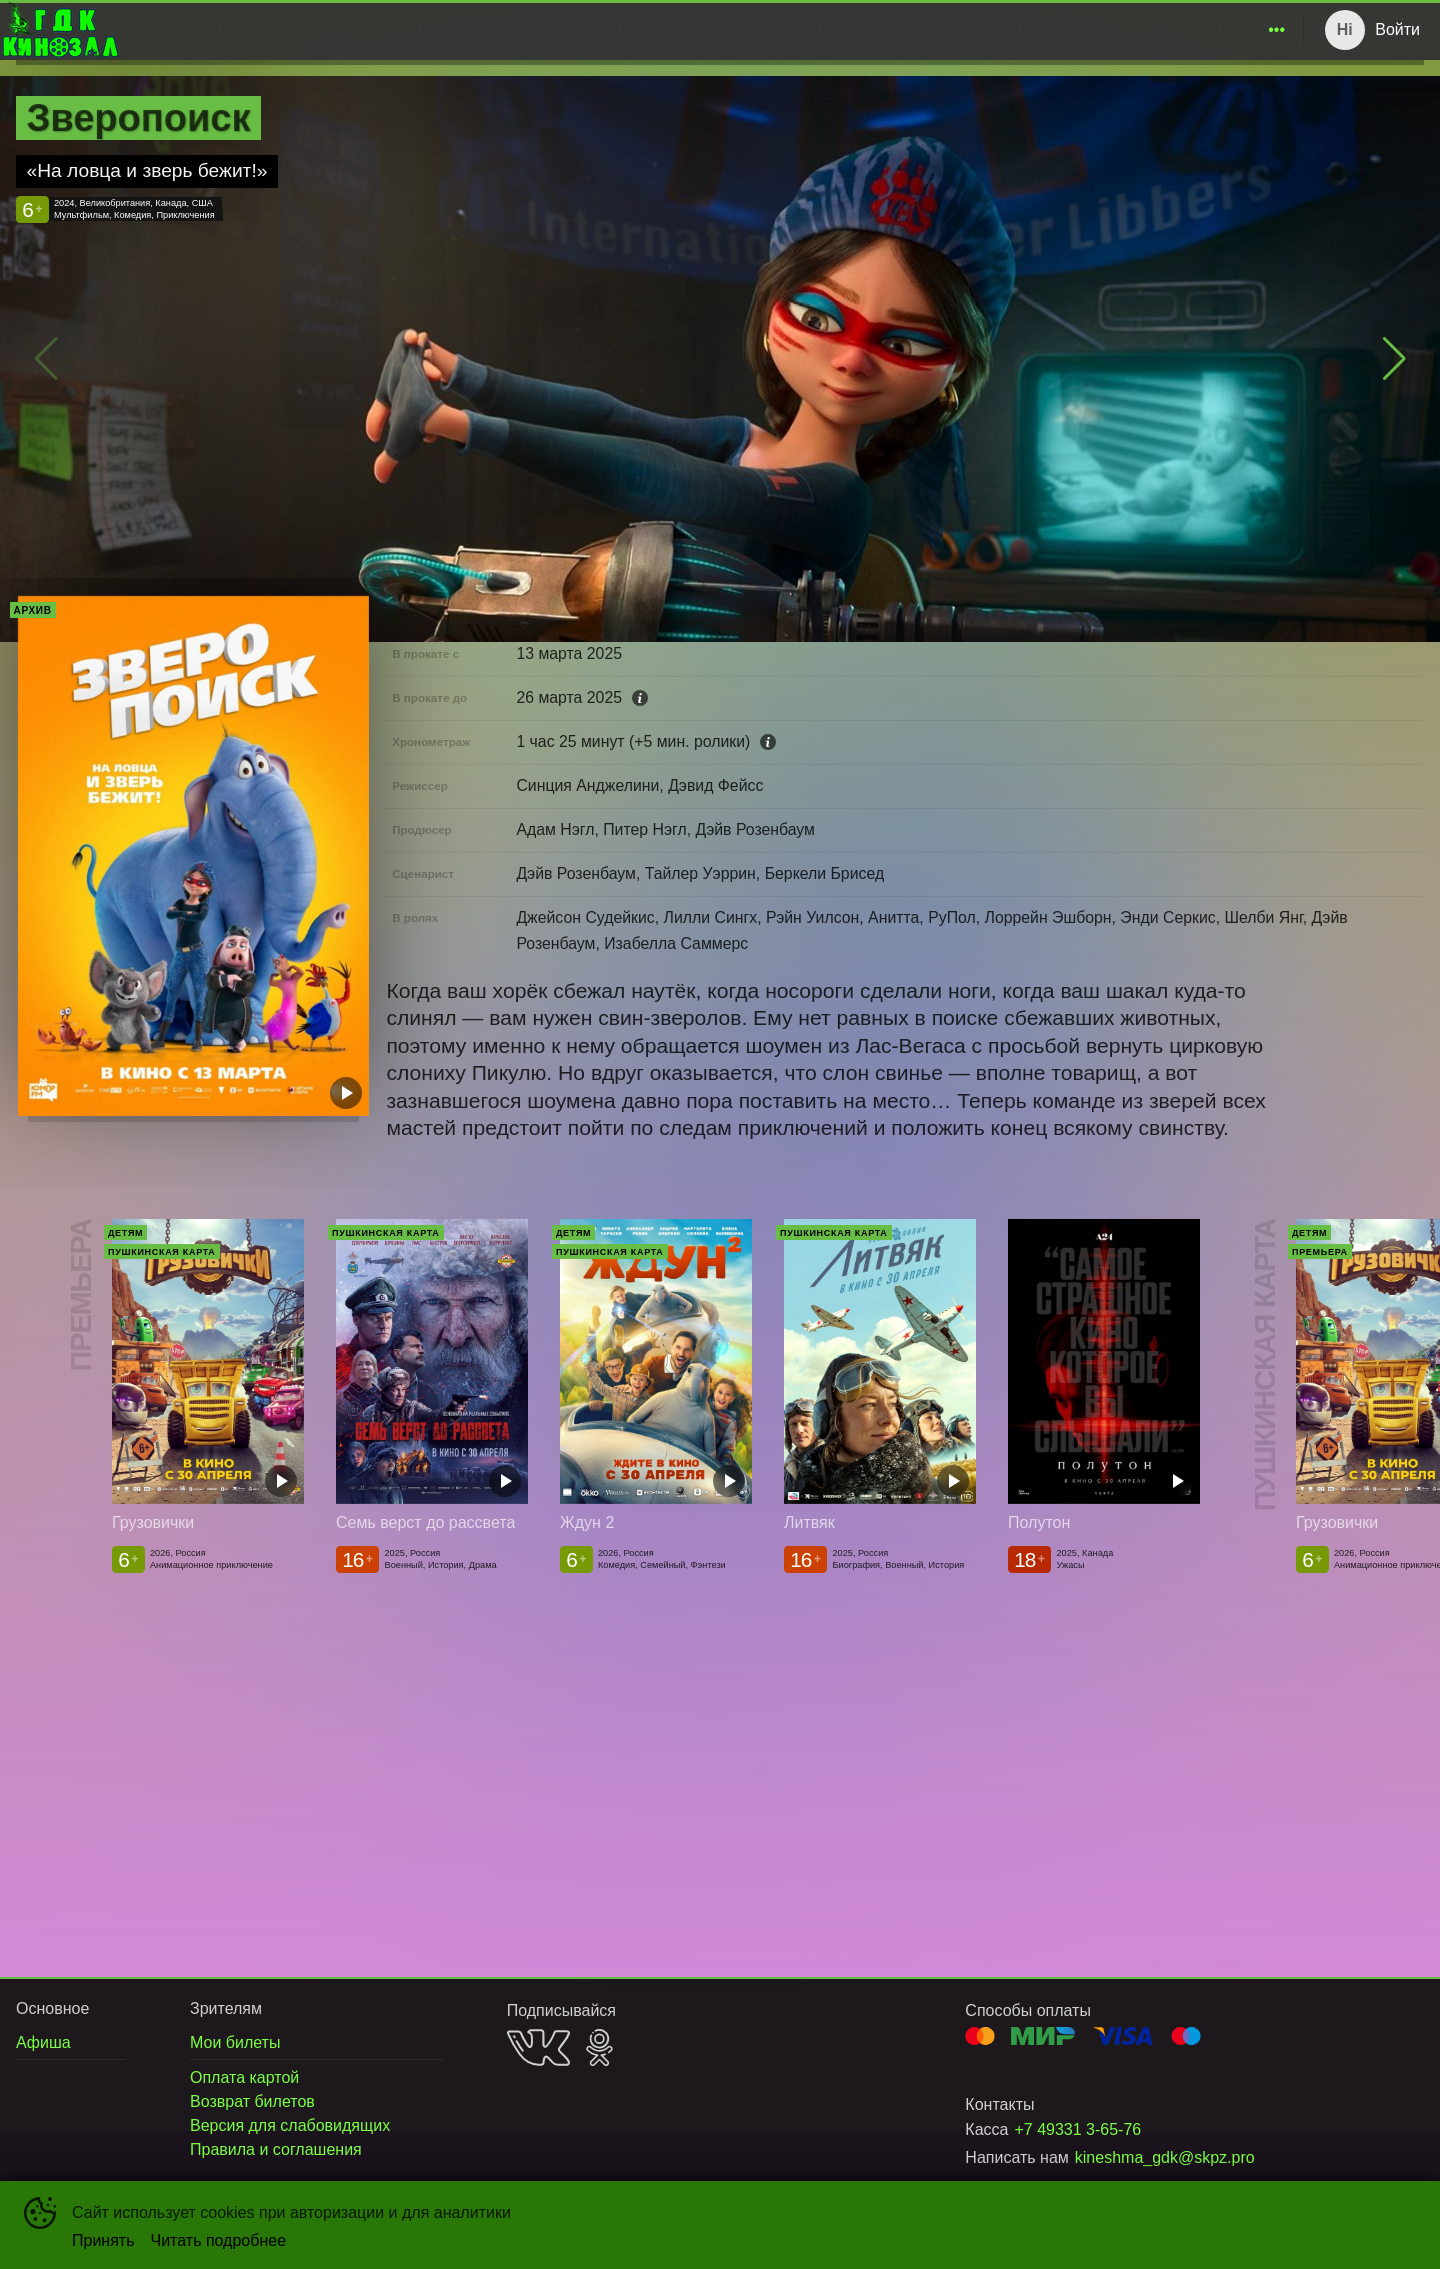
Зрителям (1164, 29)
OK (599, 2047)
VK (538, 2047)
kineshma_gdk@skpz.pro (1165, 2157)
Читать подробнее (219, 2240)
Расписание (896, 29)
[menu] (707, 30)
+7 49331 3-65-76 (1077, 2129)
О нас (1253, 29)
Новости (1074, 29)
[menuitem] (896, 30)
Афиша (991, 29)
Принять (103, 2240)
